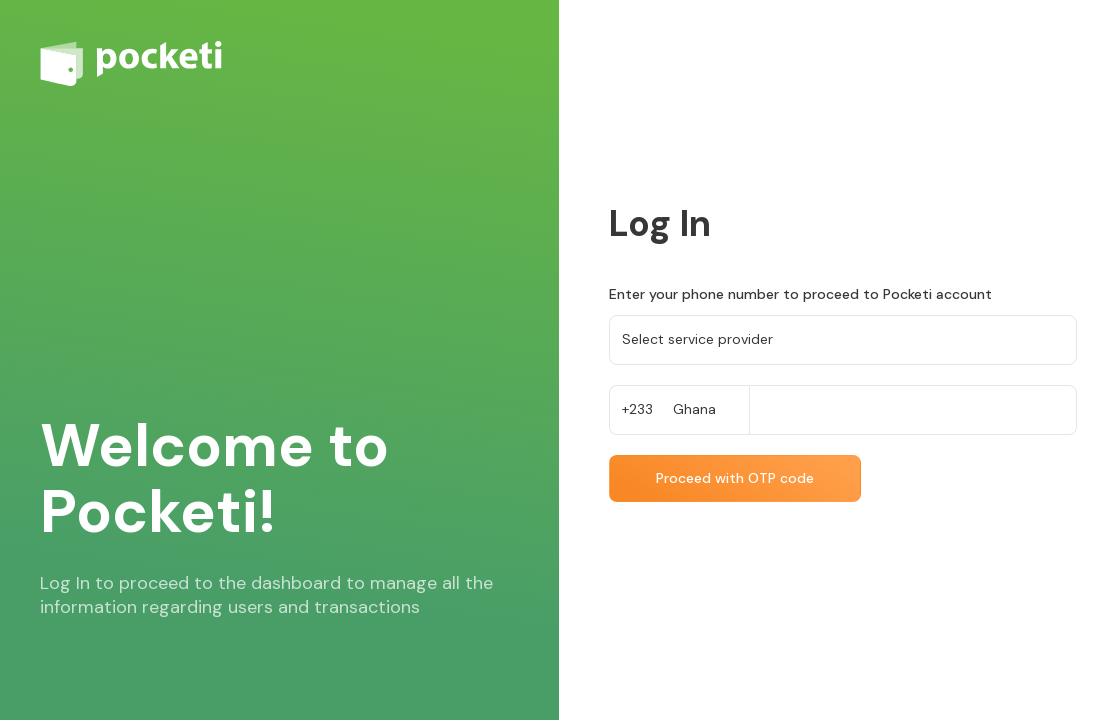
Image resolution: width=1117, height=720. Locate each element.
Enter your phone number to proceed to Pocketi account (800, 294)
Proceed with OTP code (735, 478)
